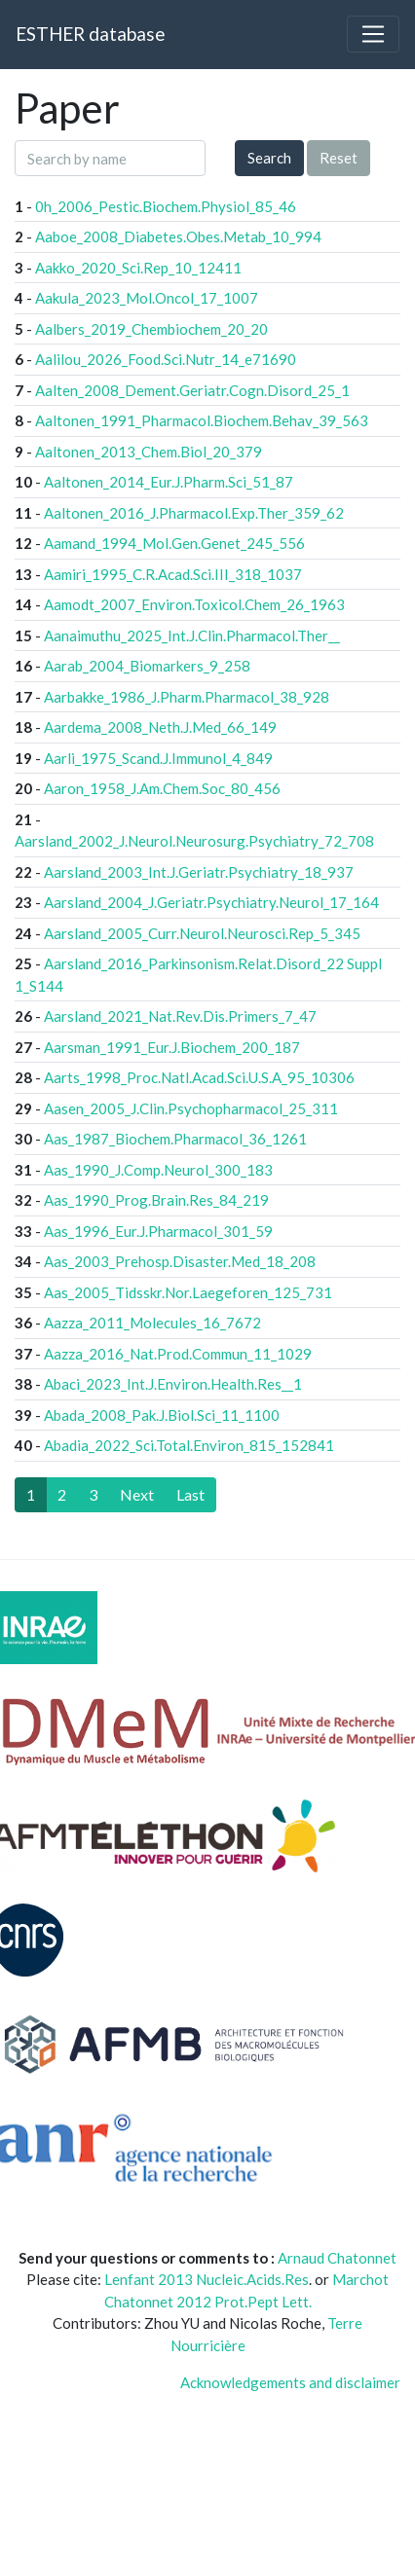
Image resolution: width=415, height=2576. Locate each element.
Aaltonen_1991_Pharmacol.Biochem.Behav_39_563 (201, 420)
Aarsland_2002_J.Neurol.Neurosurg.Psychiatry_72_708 (194, 841)
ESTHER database (90, 33)
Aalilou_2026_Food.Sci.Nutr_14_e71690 (165, 359)
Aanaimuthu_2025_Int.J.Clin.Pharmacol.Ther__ (192, 635)
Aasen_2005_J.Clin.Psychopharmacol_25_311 (191, 1108)
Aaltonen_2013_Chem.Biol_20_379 (148, 451)
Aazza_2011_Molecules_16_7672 (152, 1322)
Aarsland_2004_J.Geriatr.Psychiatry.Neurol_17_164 (211, 902)
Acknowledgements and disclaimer (290, 2382)
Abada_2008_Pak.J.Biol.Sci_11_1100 (162, 1415)
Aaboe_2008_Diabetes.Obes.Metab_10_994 (178, 236)
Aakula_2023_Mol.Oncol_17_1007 (146, 298)
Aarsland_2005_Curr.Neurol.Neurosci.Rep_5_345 (202, 933)
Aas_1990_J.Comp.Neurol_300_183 (158, 1170)
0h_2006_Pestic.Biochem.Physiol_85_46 (165, 206)
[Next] (137, 1494)
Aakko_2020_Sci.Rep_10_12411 (138, 267)
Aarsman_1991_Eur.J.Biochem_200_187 (172, 1047)
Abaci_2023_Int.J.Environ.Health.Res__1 (173, 1384)
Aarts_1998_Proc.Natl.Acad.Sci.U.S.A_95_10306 (199, 1077)
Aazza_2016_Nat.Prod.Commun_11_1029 (178, 1353)
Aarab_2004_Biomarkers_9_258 (147, 665)
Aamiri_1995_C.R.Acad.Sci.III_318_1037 (173, 574)
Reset (339, 157)
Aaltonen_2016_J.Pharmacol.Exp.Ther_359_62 (194, 513)
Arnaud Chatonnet (337, 2258)
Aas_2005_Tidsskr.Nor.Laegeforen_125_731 (188, 1292)
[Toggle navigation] (373, 34)
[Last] (190, 1494)
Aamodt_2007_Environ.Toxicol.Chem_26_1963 (194, 604)
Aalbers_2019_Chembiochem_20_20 (151, 329)
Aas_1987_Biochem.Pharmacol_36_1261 (175, 1138)
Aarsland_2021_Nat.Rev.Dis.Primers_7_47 (180, 1016)
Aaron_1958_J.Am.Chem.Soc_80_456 (162, 788)
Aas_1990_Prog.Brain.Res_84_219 (156, 1200)
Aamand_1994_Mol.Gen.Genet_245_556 (174, 543)
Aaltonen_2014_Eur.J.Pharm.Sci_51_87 (168, 481)
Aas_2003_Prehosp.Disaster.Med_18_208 (180, 1261)
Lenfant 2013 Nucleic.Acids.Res (206, 2279)
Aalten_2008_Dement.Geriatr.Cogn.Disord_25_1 (192, 390)
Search (269, 157)
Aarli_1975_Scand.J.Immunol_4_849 (158, 758)
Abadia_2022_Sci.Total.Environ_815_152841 (189, 1445)
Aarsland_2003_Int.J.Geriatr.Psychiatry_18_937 (199, 872)
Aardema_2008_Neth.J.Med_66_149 (160, 727)
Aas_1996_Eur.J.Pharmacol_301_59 (158, 1231)
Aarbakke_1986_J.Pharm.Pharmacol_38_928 (186, 697)
